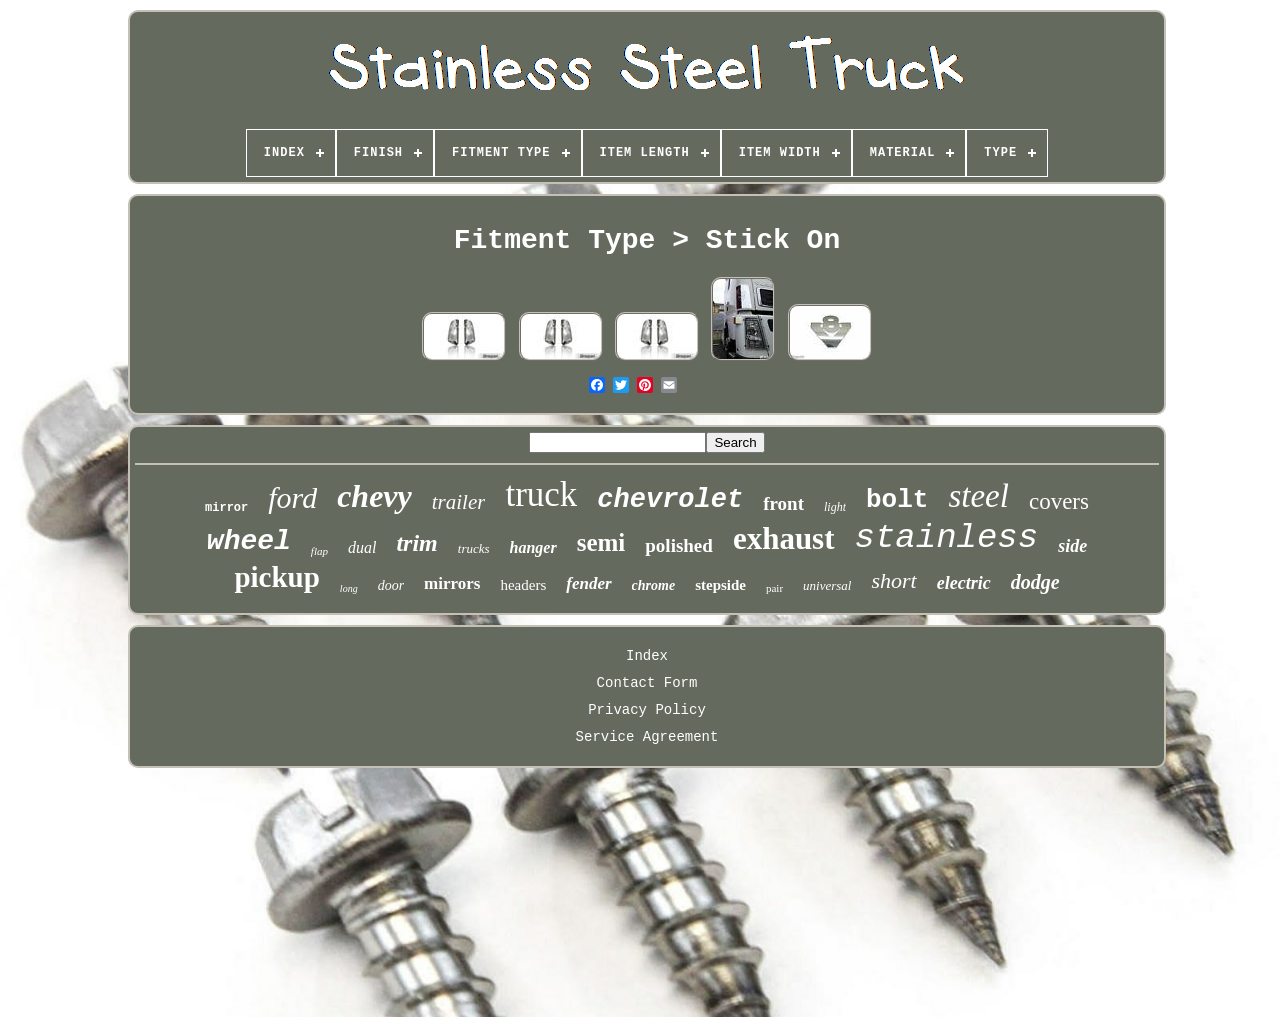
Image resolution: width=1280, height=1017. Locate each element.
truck (541, 494)
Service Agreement (647, 737)
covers (1059, 501)
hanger (533, 547)
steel (978, 496)
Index (647, 656)
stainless (947, 538)
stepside (720, 585)
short (893, 580)
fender (588, 583)
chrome (654, 585)
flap (319, 551)
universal (827, 585)
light (835, 507)
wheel (249, 541)
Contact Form (647, 683)
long (349, 588)
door (391, 585)
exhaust (784, 538)
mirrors (452, 583)
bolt (897, 500)
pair (774, 588)
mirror (226, 508)
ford (292, 497)
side (1072, 546)
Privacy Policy (647, 710)
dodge (1035, 582)
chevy (374, 496)
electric (964, 583)
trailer (459, 502)
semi (601, 542)
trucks (474, 548)
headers (523, 585)
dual (362, 547)
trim (416, 543)
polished (679, 545)
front (783, 503)
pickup (276, 577)
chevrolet (670, 500)
